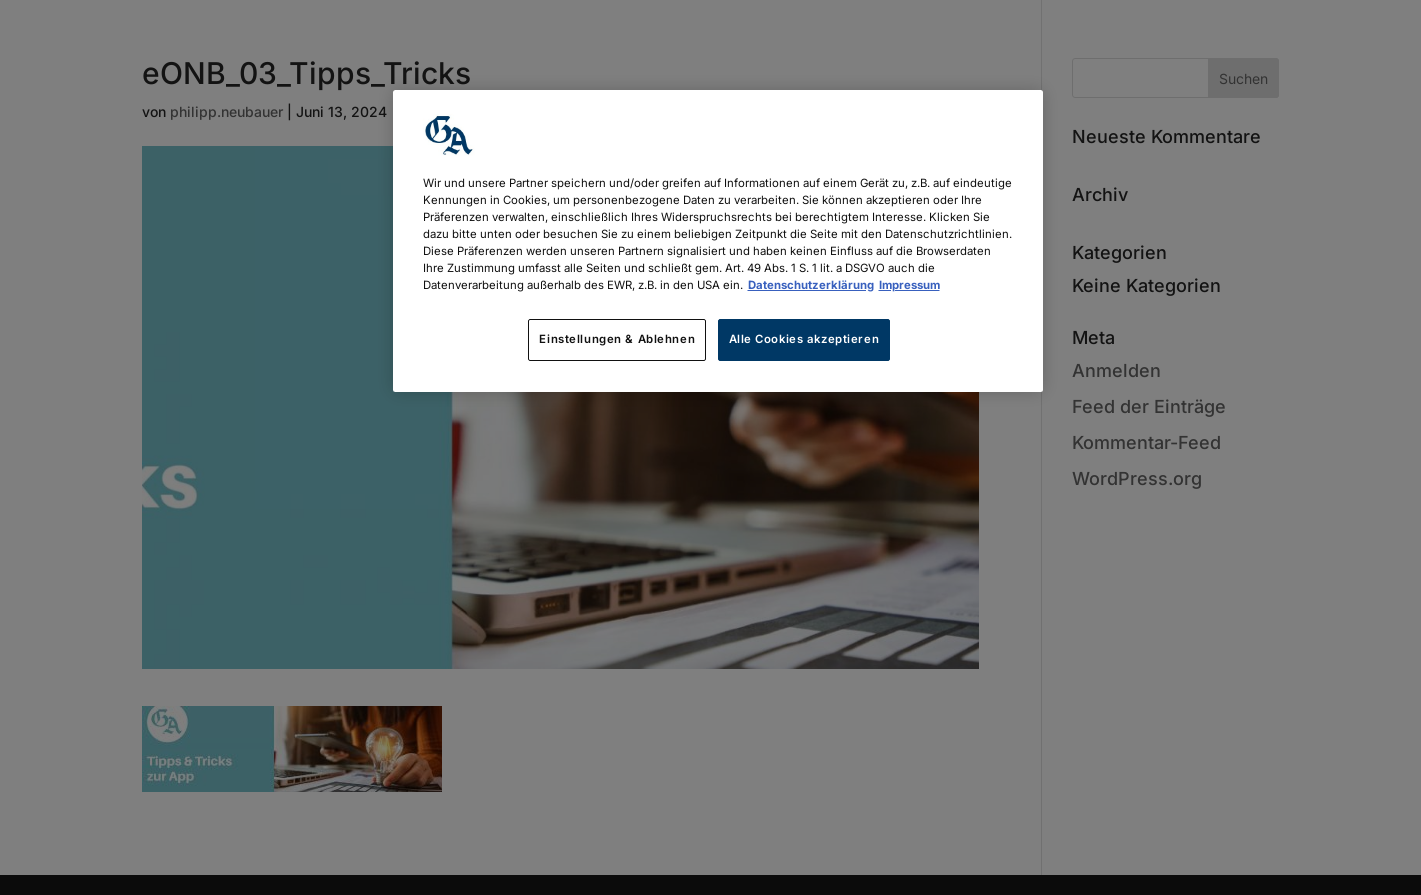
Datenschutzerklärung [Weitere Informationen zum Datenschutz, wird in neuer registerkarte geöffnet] (811, 285)
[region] (718, 241)
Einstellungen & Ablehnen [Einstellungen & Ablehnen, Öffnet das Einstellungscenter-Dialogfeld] (617, 339)
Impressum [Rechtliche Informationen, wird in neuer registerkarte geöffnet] (909, 285)
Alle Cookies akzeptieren (804, 339)
